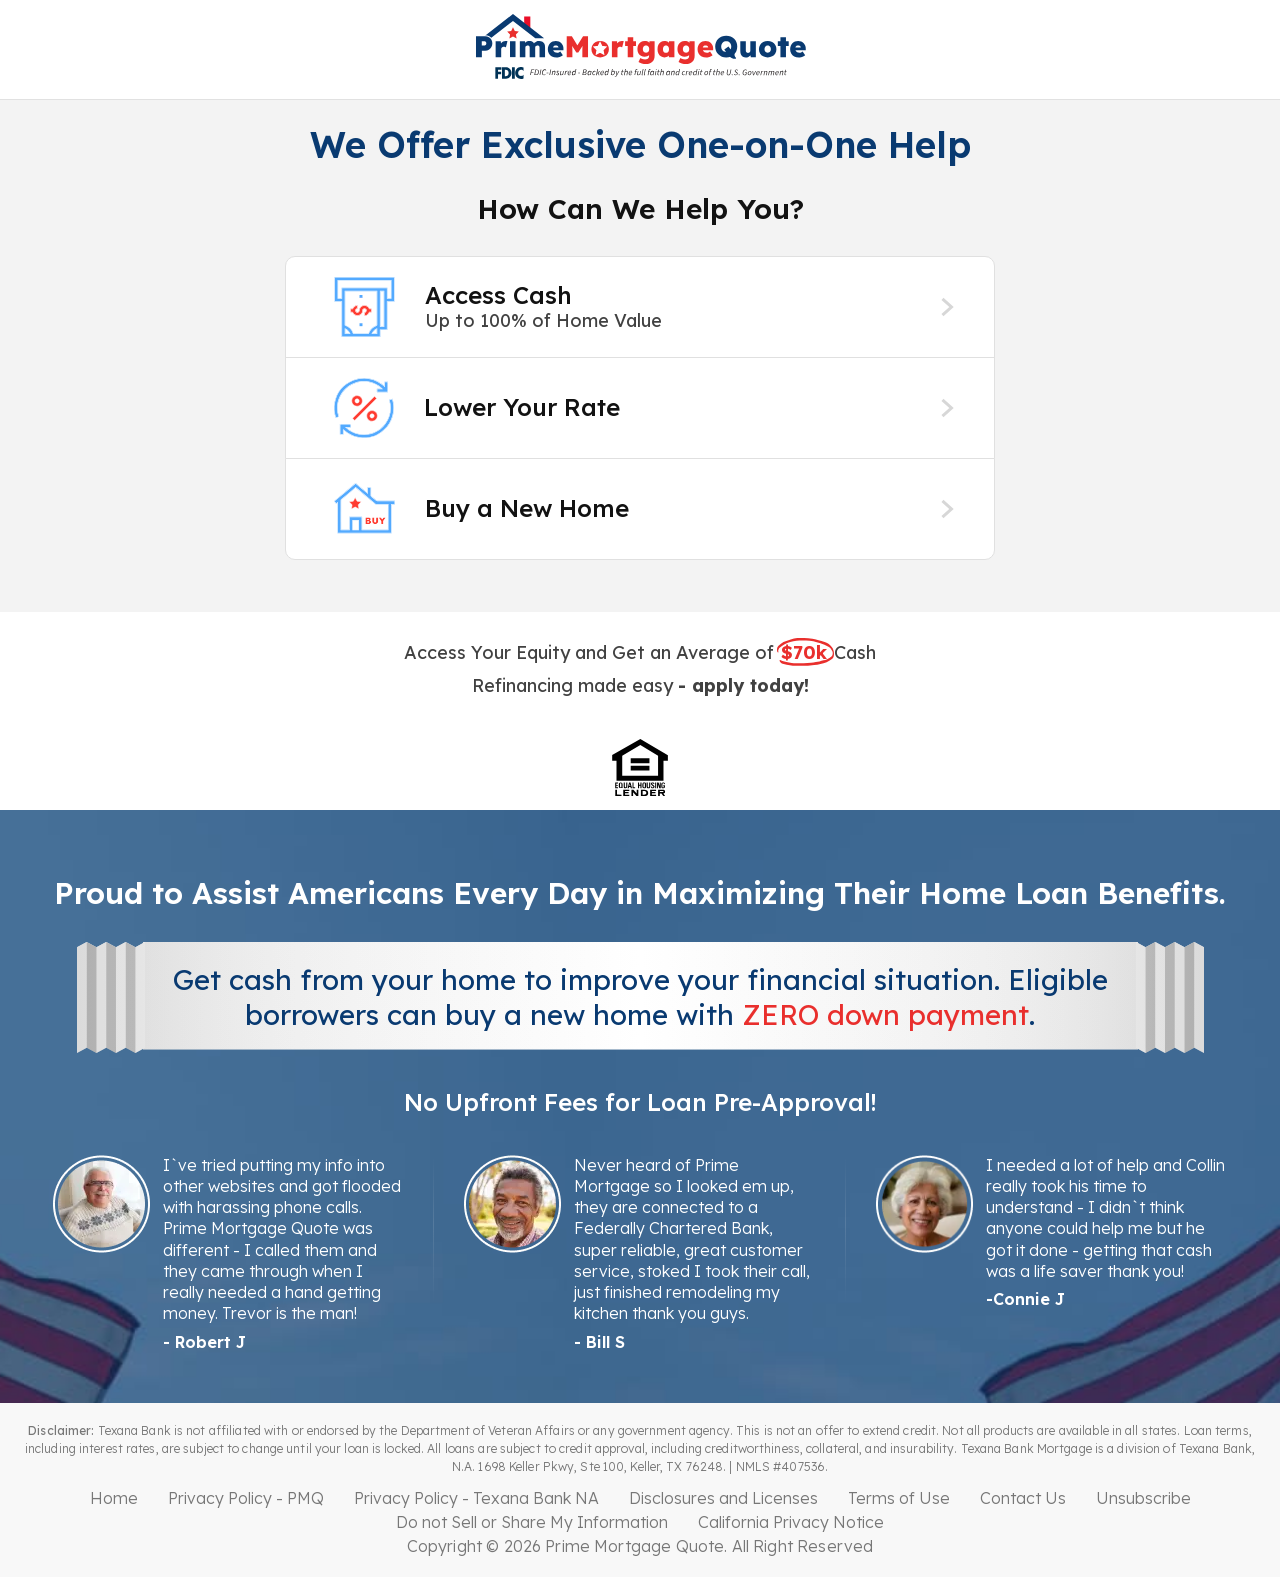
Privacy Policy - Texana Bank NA (476, 1498)
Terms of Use (899, 1498)
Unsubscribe (1143, 1498)
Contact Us (1023, 1498)
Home (114, 1498)
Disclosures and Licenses (723, 1498)
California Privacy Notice (791, 1522)
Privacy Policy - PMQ (246, 1498)
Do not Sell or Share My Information (532, 1522)
